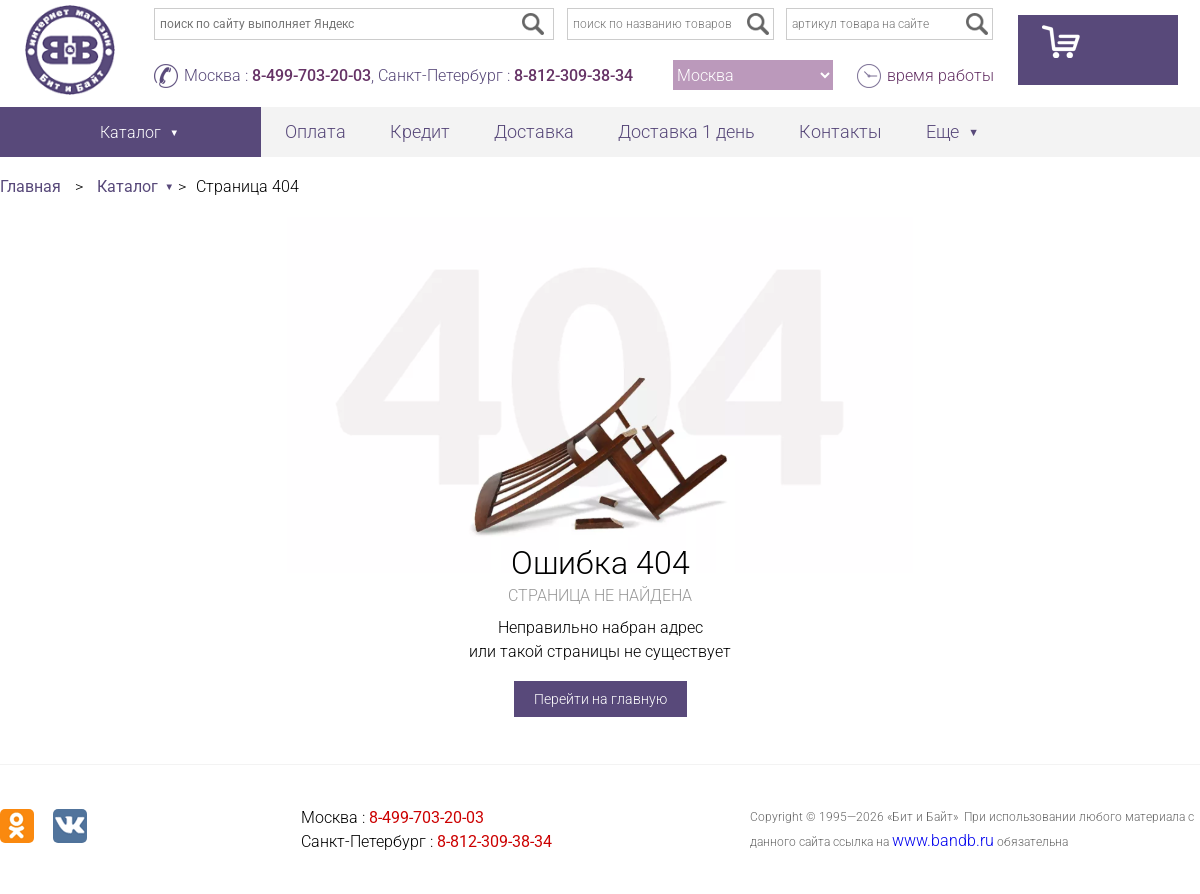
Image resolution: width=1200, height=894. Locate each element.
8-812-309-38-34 (573, 75)
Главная (30, 186)
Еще (942, 131)
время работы (940, 75)
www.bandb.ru (943, 840)
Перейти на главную (600, 699)
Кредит (420, 131)
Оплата (315, 131)
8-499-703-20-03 (311, 75)
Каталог (127, 186)
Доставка (534, 131)
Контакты (840, 131)
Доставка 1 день (686, 131)
